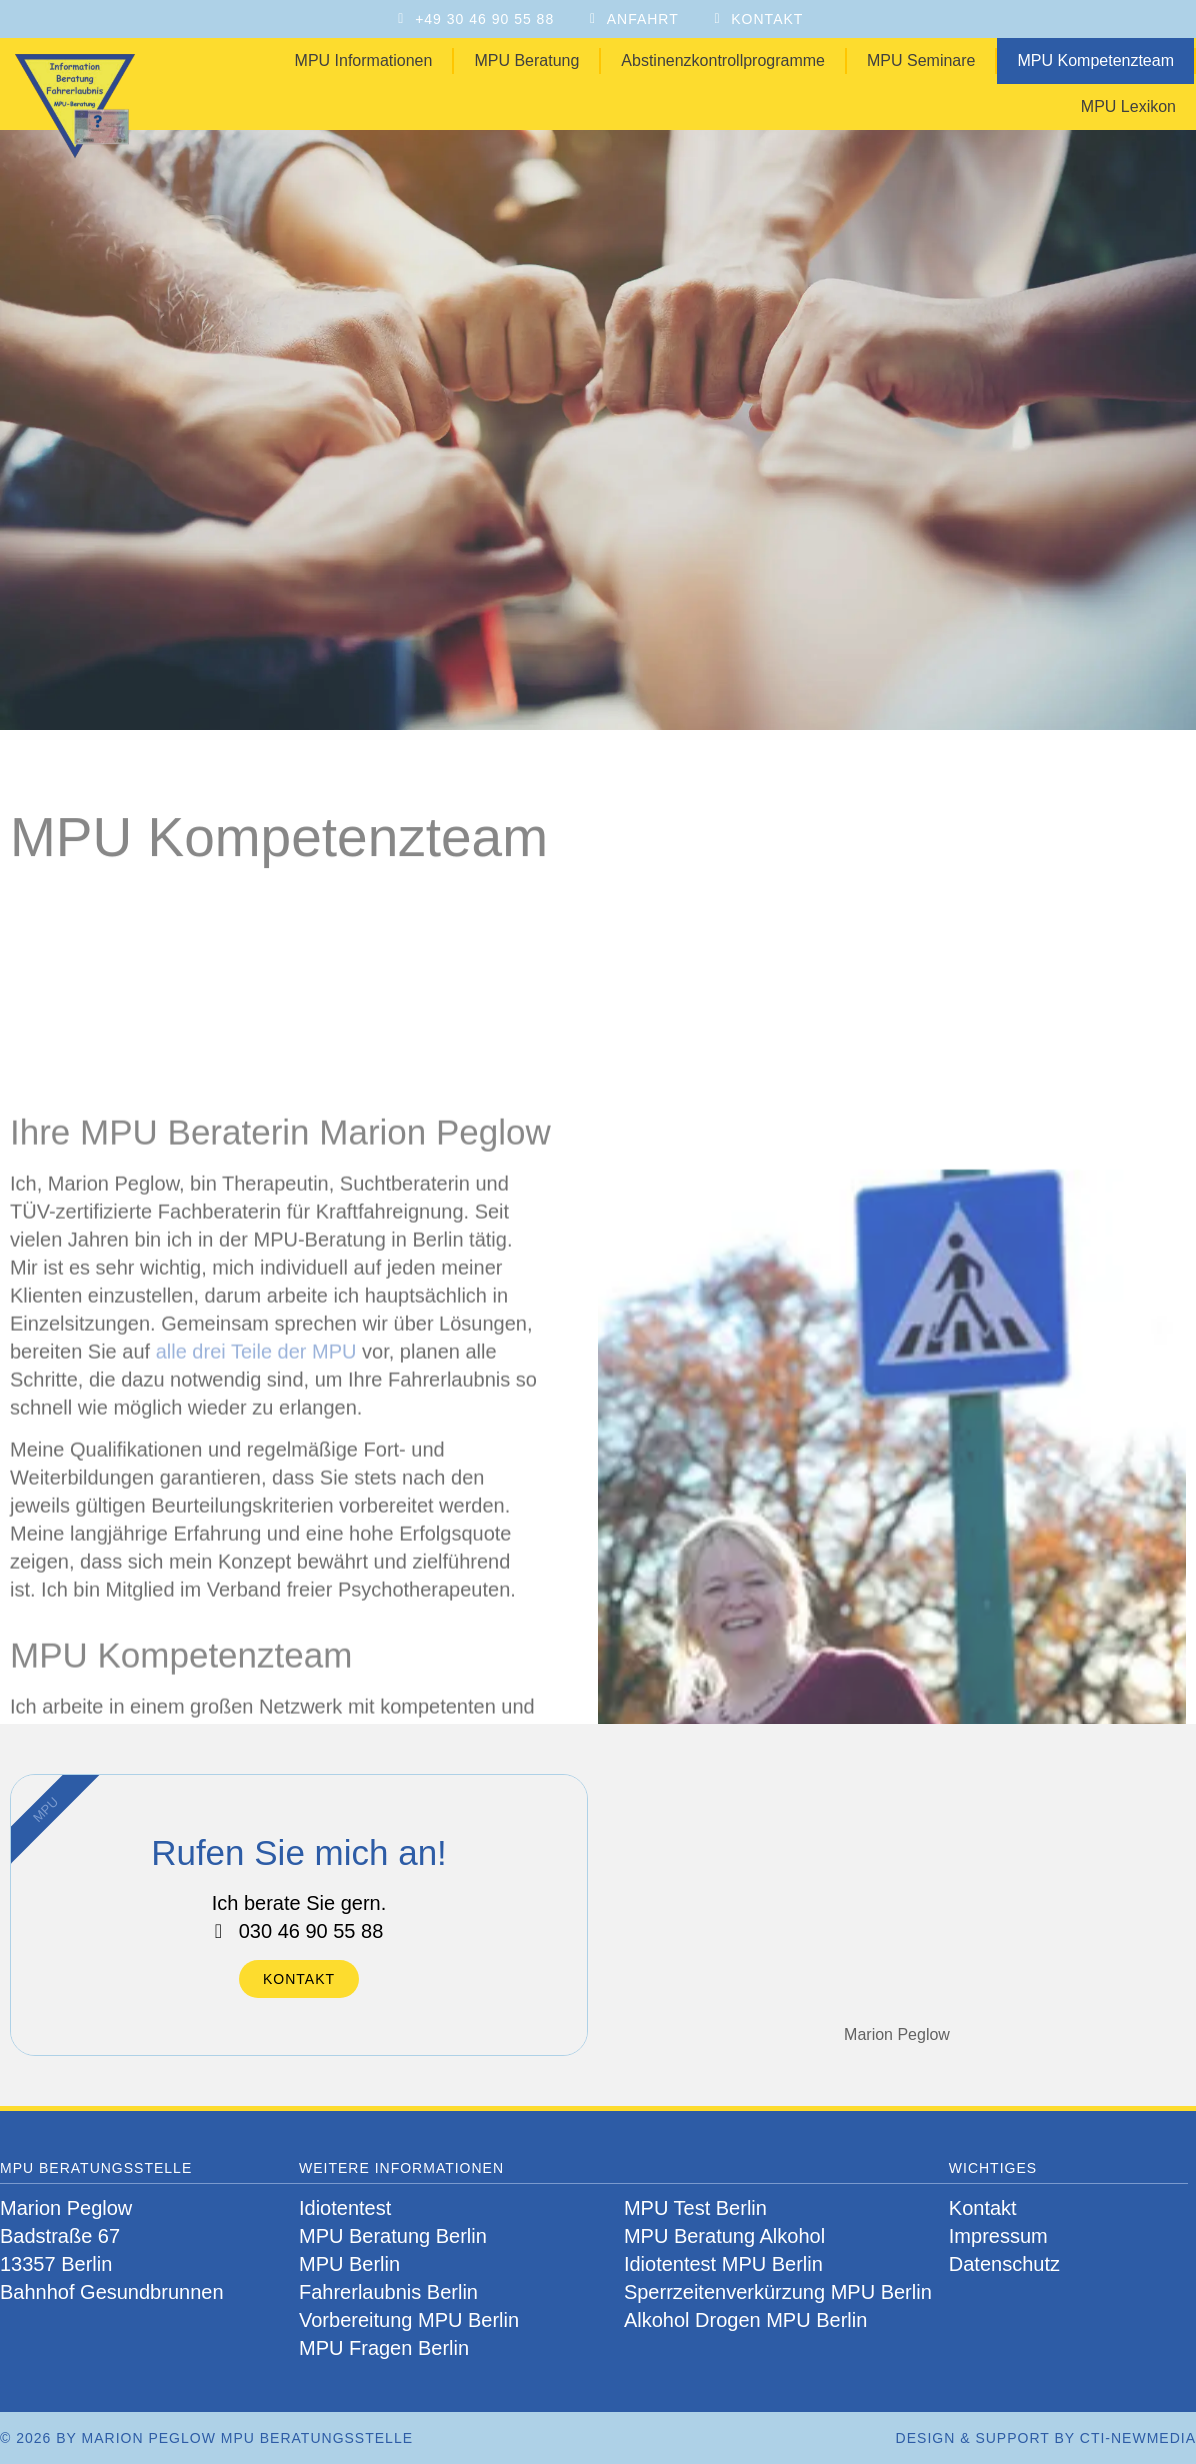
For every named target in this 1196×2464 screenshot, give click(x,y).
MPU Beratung (526, 60)
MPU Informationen (364, 60)
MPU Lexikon (1128, 106)
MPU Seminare (921, 60)
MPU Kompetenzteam (1095, 60)
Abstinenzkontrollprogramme (723, 60)
